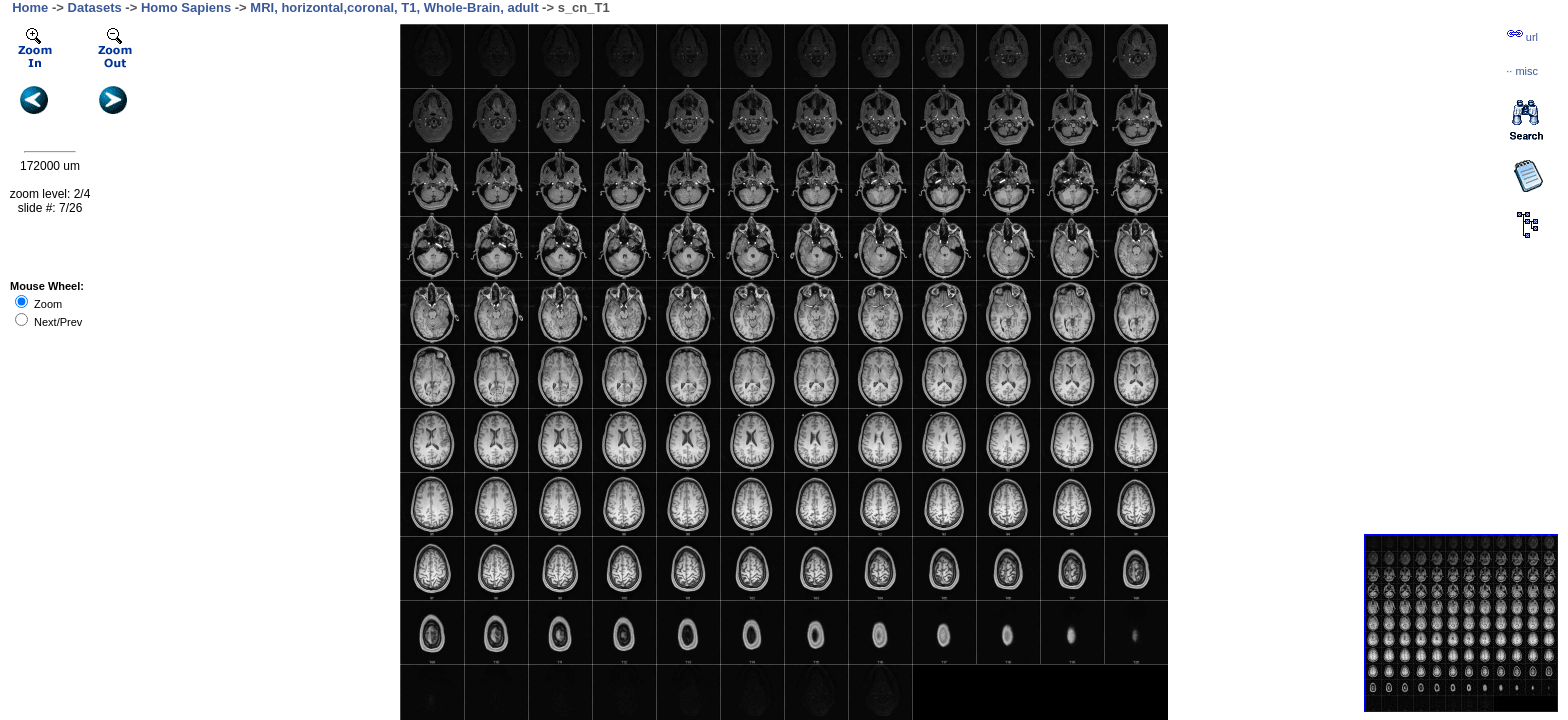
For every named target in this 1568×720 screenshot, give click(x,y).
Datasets (95, 7)
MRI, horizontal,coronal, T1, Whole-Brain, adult (394, 7)
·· (1522, 71)
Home (30, 7)
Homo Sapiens (186, 7)
